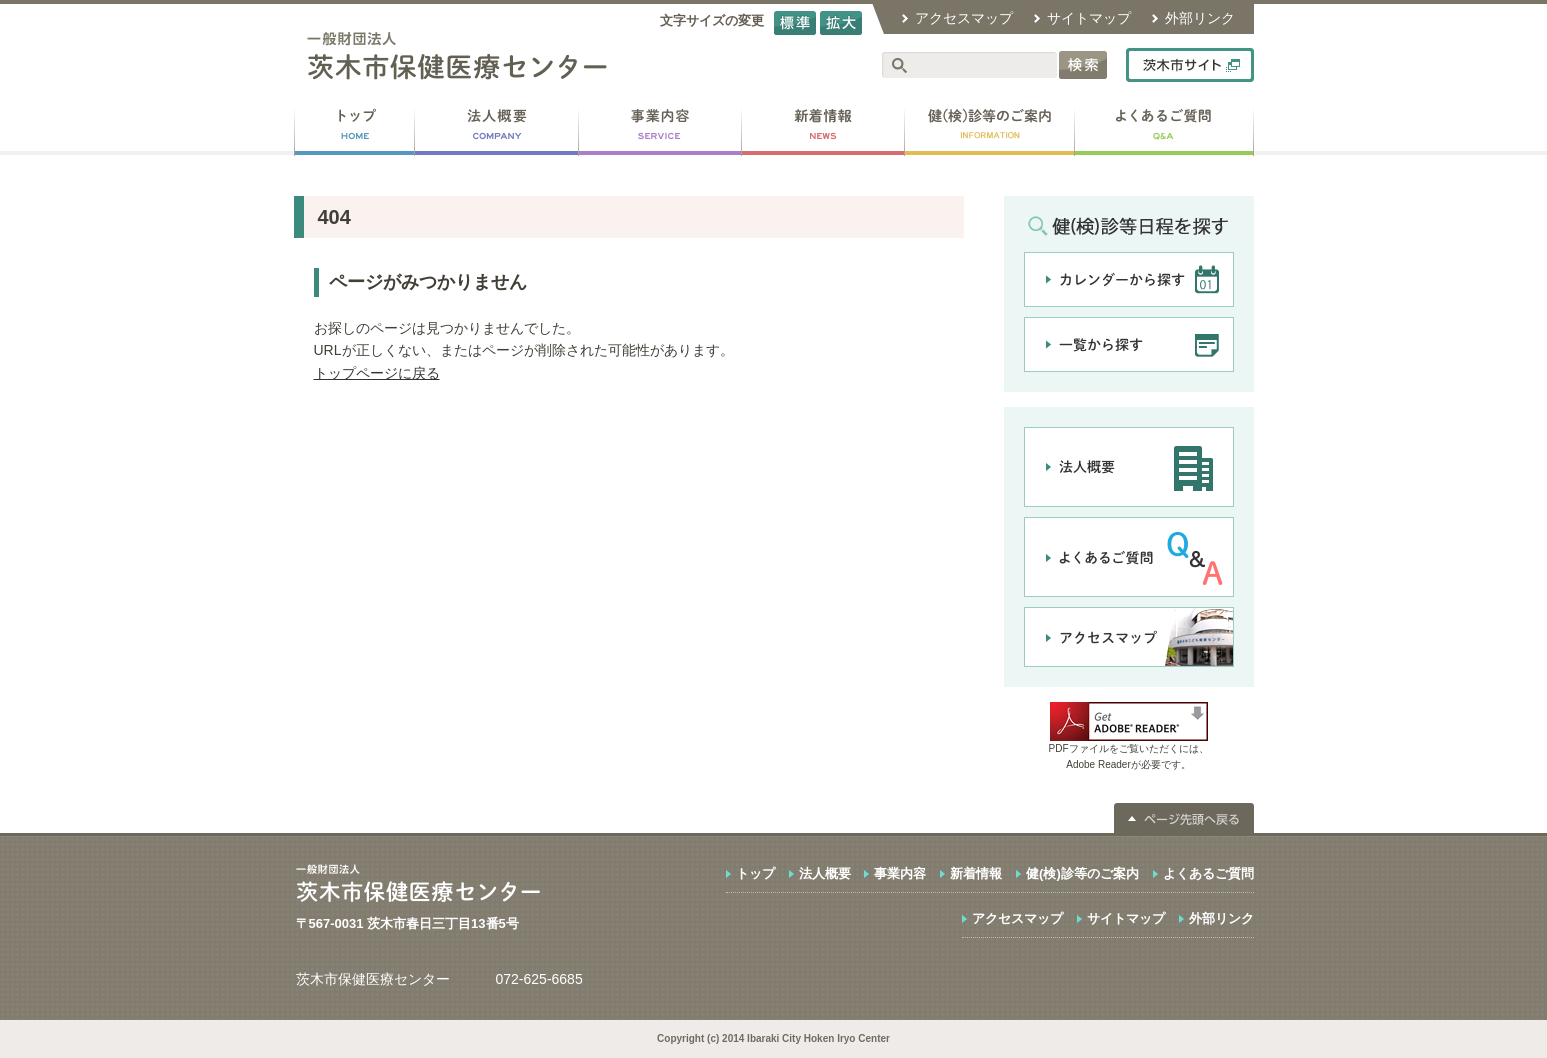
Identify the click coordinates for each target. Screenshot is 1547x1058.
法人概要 (825, 873)
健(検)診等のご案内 (1082, 873)
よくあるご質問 (1208, 873)
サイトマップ (1089, 18)
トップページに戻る (377, 373)
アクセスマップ (964, 18)
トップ (755, 873)
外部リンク (1200, 18)
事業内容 (900, 873)
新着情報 (976, 873)
